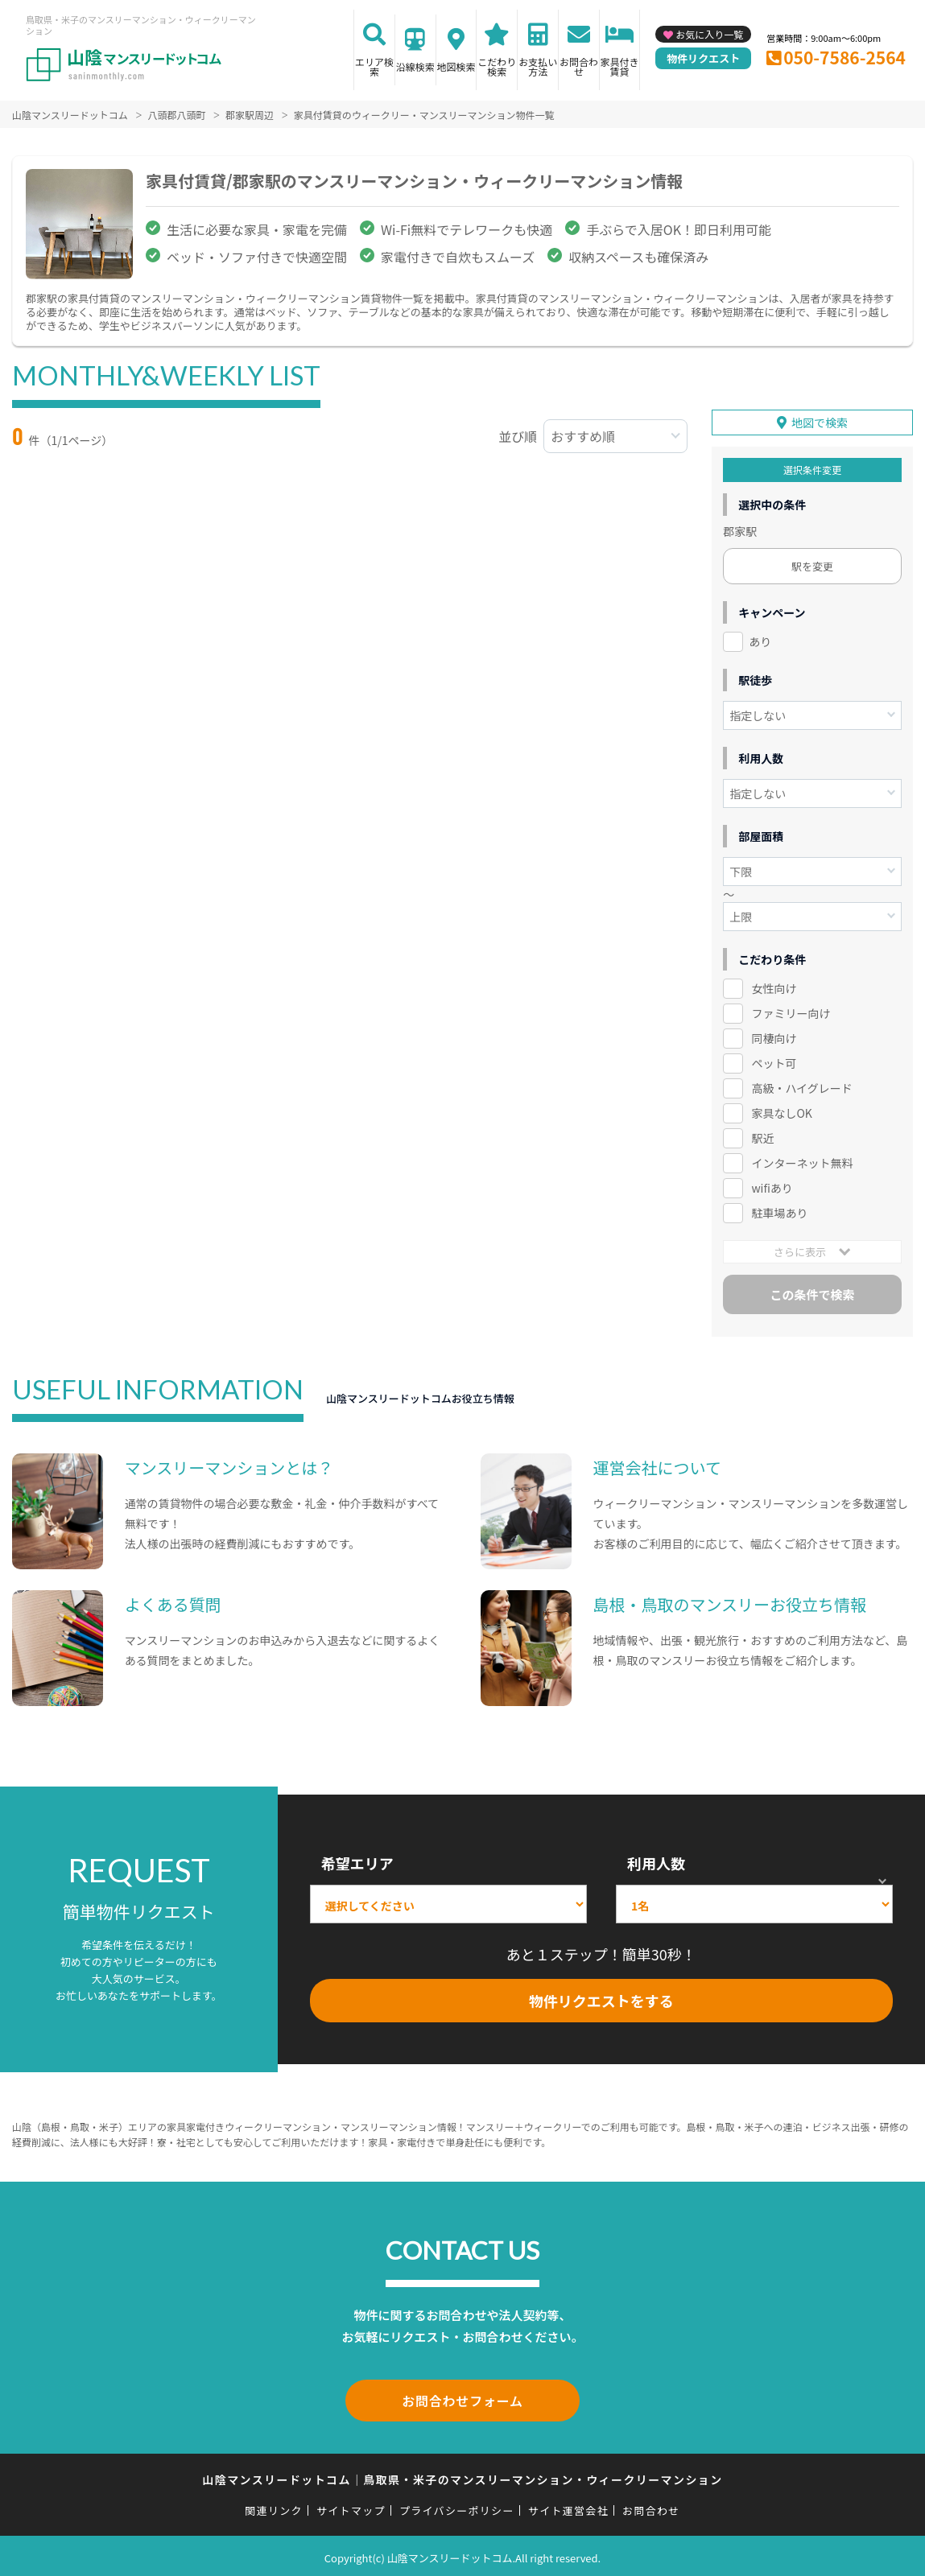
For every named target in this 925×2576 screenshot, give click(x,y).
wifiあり (771, 1186)
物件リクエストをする (601, 1999)
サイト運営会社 (568, 2506)
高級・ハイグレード (801, 1086)
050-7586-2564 (844, 57)
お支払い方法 (537, 66)
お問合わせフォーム (463, 2397)
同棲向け (773, 1036)
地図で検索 (819, 421)
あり (760, 640)
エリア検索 (374, 66)
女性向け (773, 987)
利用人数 (656, 1862)
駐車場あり (779, 1211)
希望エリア (357, 1862)
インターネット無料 (802, 1161)
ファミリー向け (790, 1012)
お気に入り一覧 (709, 34)
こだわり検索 (496, 66)
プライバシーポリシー (456, 2506)
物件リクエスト (703, 58)
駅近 (762, 1136)
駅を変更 (812, 564)
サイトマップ (351, 2506)
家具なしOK (781, 1111)
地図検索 (456, 66)
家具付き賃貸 (620, 66)
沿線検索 (415, 66)
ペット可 (773, 1061)
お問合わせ (579, 66)
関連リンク (274, 2506)
